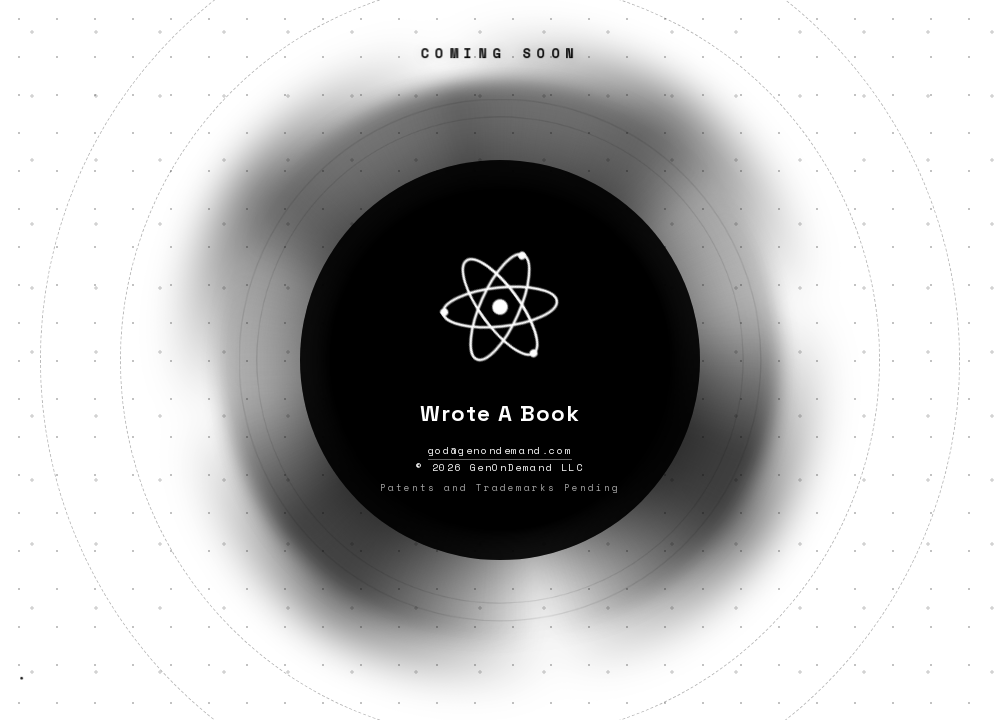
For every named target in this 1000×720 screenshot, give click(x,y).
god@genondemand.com (500, 450)
